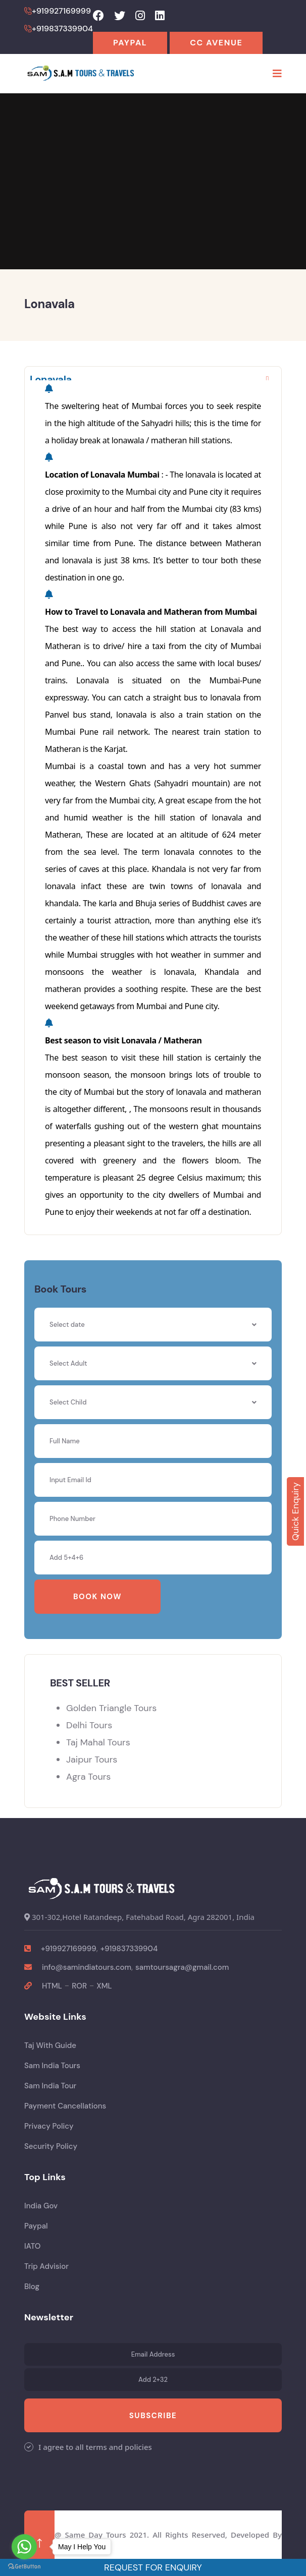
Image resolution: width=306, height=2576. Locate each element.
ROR (79, 1986)
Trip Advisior (46, 2266)
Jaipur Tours (91, 1759)
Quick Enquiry (295, 1511)
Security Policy (50, 2146)
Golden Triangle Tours (111, 1708)
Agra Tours (88, 1777)
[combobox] (153, 1363)
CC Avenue (216, 42)
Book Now (97, 1597)
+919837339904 (129, 1949)
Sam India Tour (50, 2086)
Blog (31, 2286)
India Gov (41, 2206)
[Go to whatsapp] (24, 2546)
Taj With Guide (50, 2045)
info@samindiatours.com (86, 1967)
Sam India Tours (52, 2066)
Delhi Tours (89, 1725)
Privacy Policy (49, 2126)
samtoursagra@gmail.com (182, 1967)
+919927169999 (68, 1949)
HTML (52, 1986)
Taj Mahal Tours (98, 1742)
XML (104, 1986)
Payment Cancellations (65, 2106)
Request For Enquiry (153, 2567)
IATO (32, 2246)
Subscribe (153, 2416)
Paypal (130, 42)
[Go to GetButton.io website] (24, 2566)
